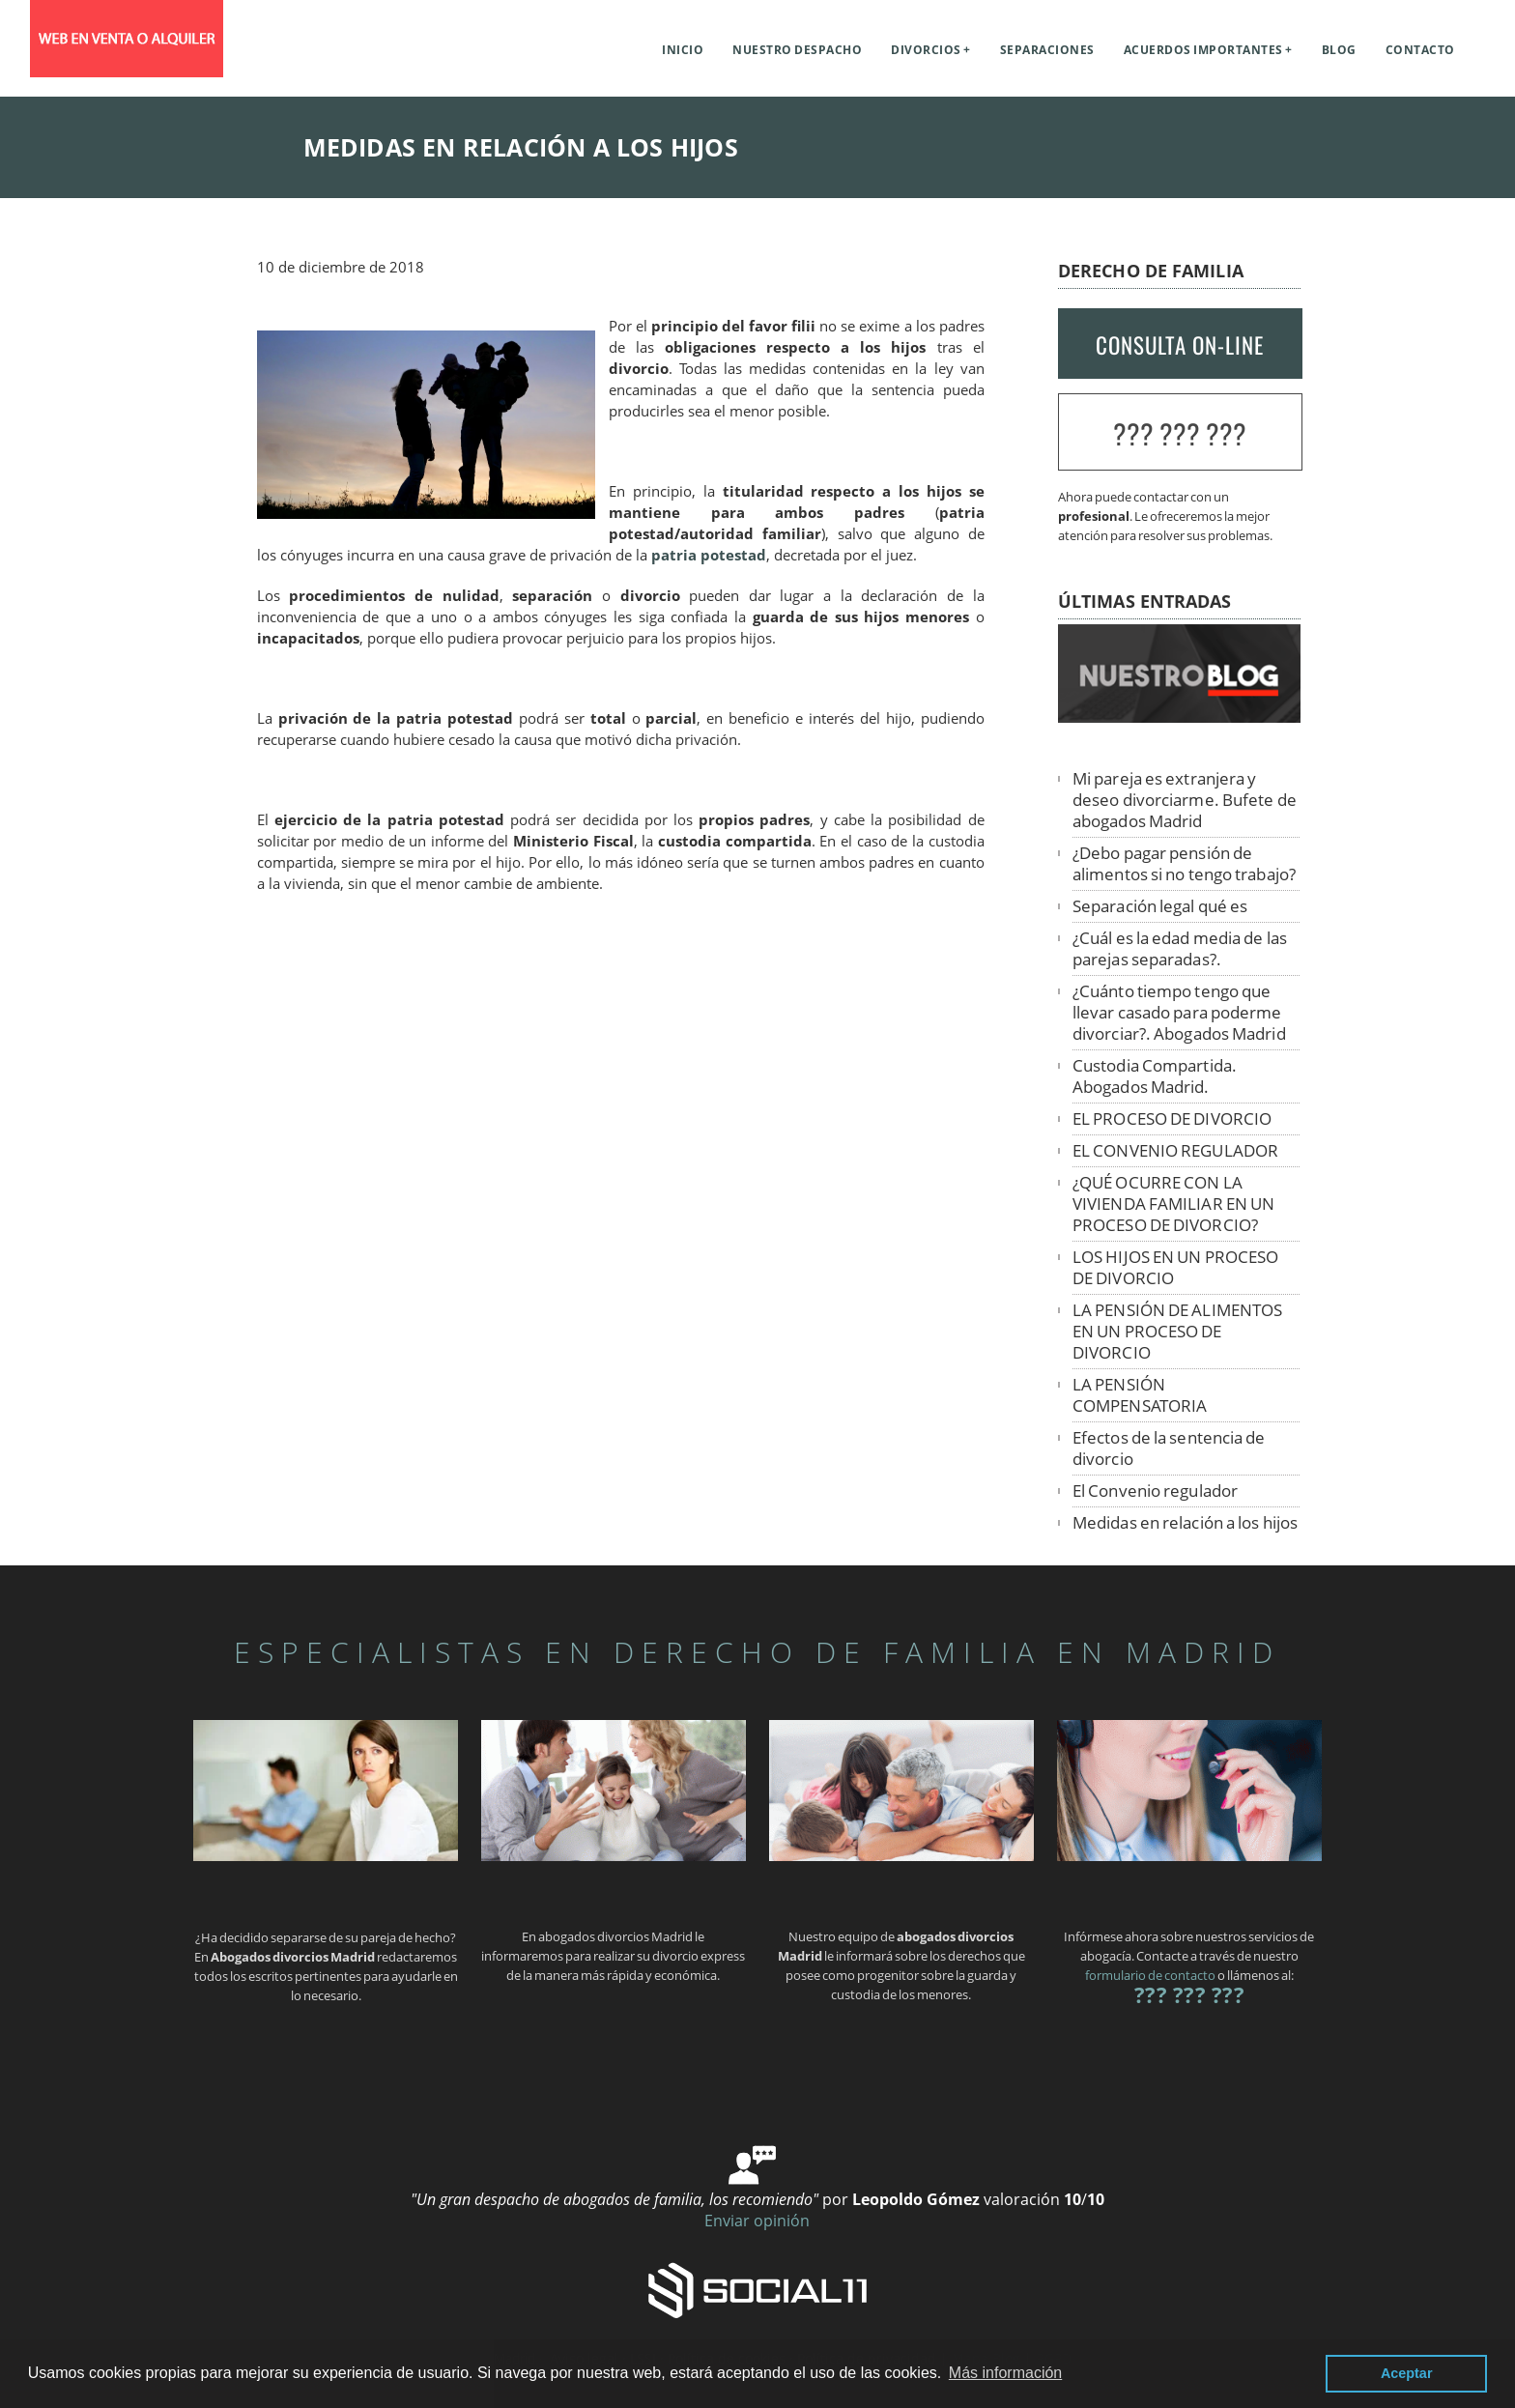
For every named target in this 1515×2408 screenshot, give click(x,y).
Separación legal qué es (1159, 906)
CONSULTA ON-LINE (1180, 345)
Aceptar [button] (1407, 2373)
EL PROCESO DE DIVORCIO (1172, 1118)
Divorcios (926, 50)
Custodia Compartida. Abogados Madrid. (1154, 1076)
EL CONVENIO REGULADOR (1175, 1150)
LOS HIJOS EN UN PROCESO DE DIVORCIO (1175, 1267)
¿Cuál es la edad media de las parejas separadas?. (1179, 948)
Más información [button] (1005, 2373)
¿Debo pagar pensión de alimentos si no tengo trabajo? (1184, 863)
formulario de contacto (1150, 1975)
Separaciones (1047, 50)
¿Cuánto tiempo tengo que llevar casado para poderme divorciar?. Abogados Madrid (1179, 1012)
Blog (1339, 50)
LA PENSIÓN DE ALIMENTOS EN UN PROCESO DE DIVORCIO (1177, 1331)
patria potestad (708, 555)
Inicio (682, 50)
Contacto (1420, 50)
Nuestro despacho (797, 50)
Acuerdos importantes (1203, 50)
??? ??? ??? (1179, 433)
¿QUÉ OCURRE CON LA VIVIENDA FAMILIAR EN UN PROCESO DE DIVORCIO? (1173, 1203)
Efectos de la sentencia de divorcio (1169, 1448)
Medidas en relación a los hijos (1185, 1522)
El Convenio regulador (1155, 1490)
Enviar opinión (757, 2220)
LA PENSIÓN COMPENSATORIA (1139, 1395)
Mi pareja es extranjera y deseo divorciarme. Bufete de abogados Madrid (1184, 799)
